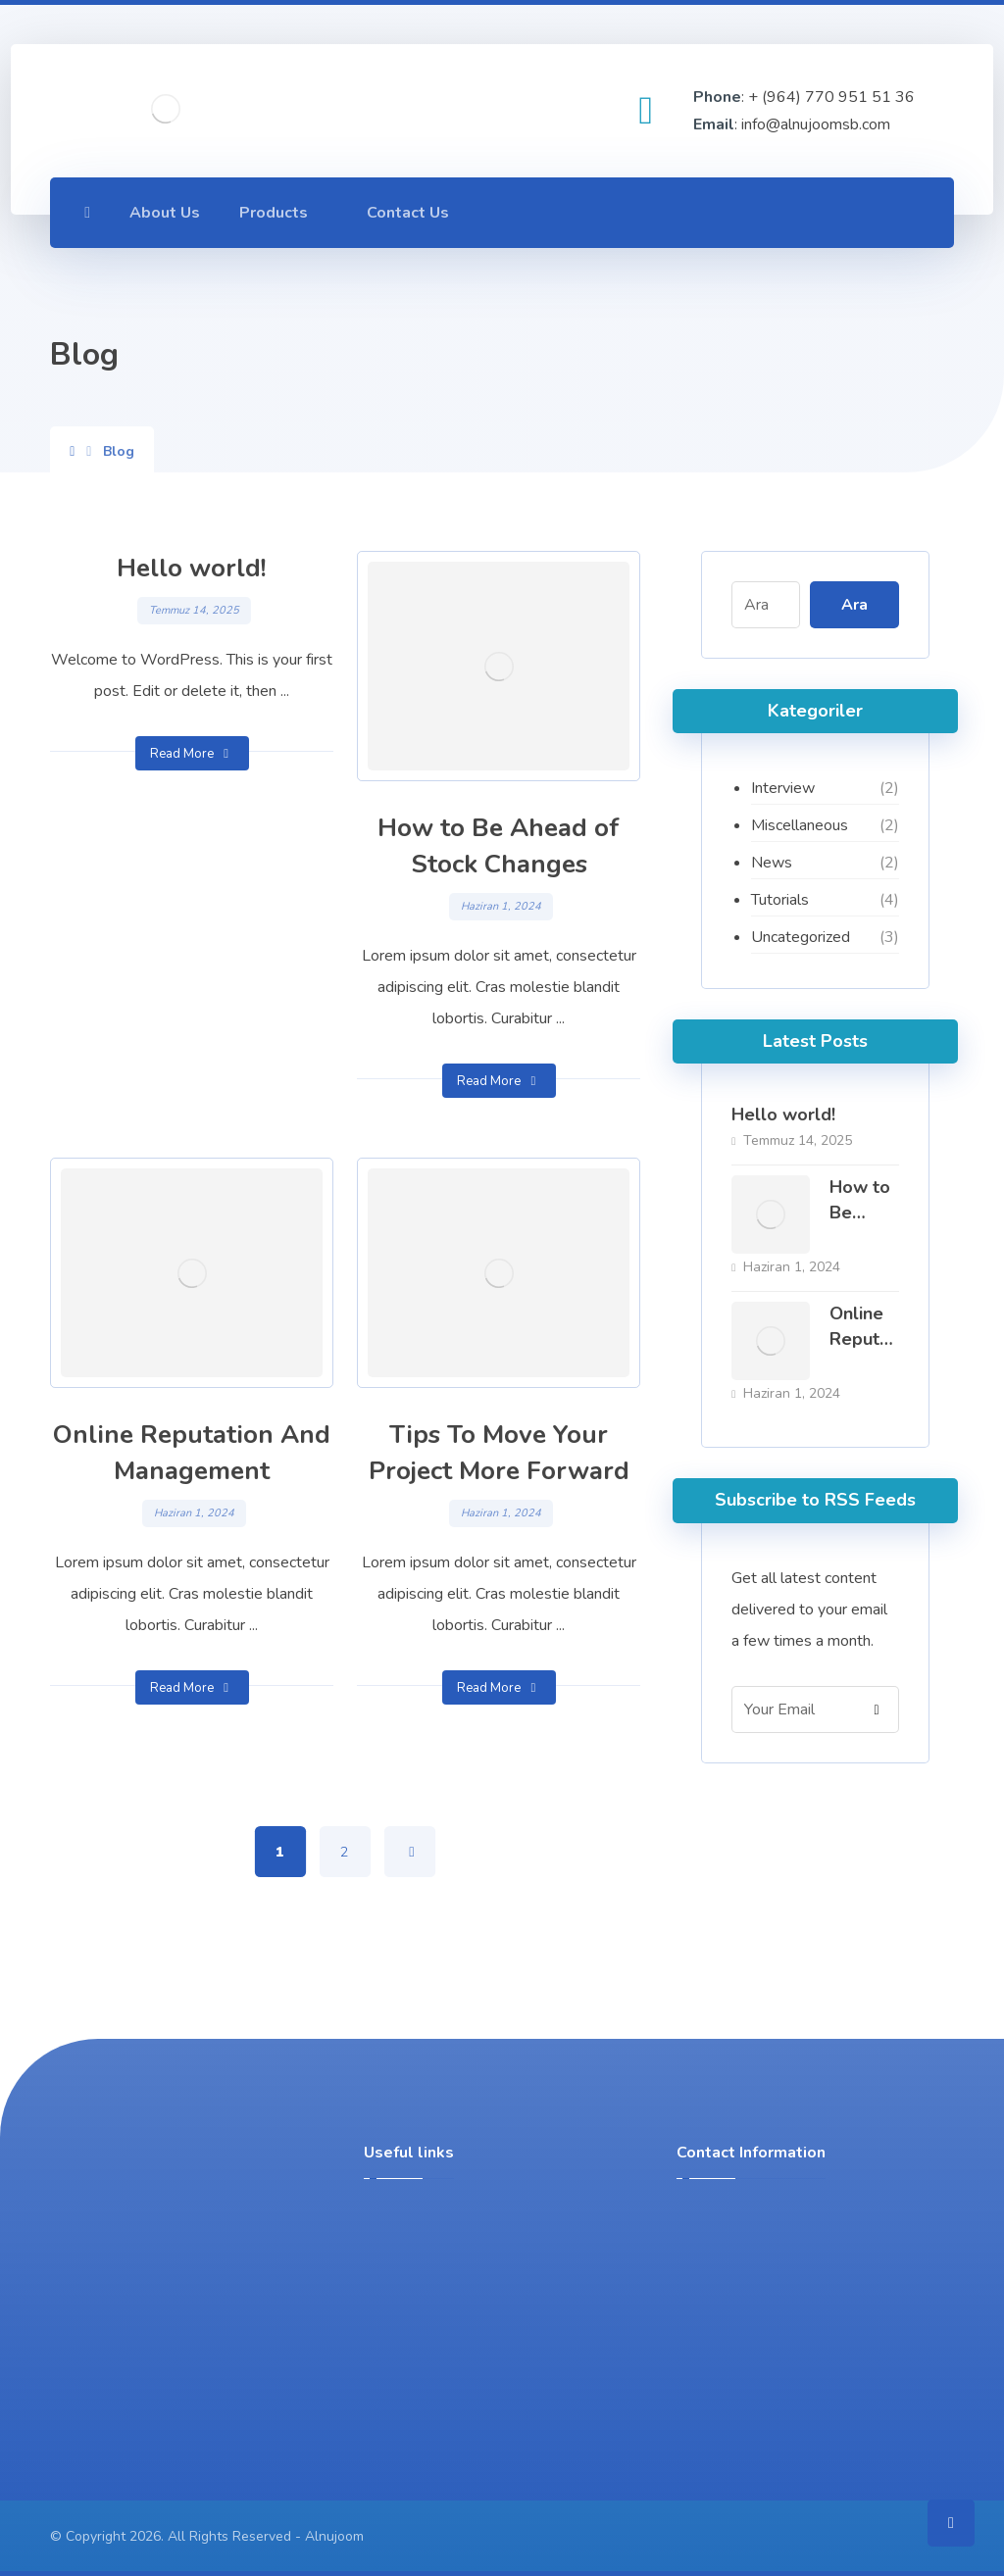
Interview (783, 788)
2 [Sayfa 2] (345, 1851)
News (771, 862)
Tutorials (780, 900)
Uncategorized (800, 937)
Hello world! (783, 1114)
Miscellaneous (799, 825)
